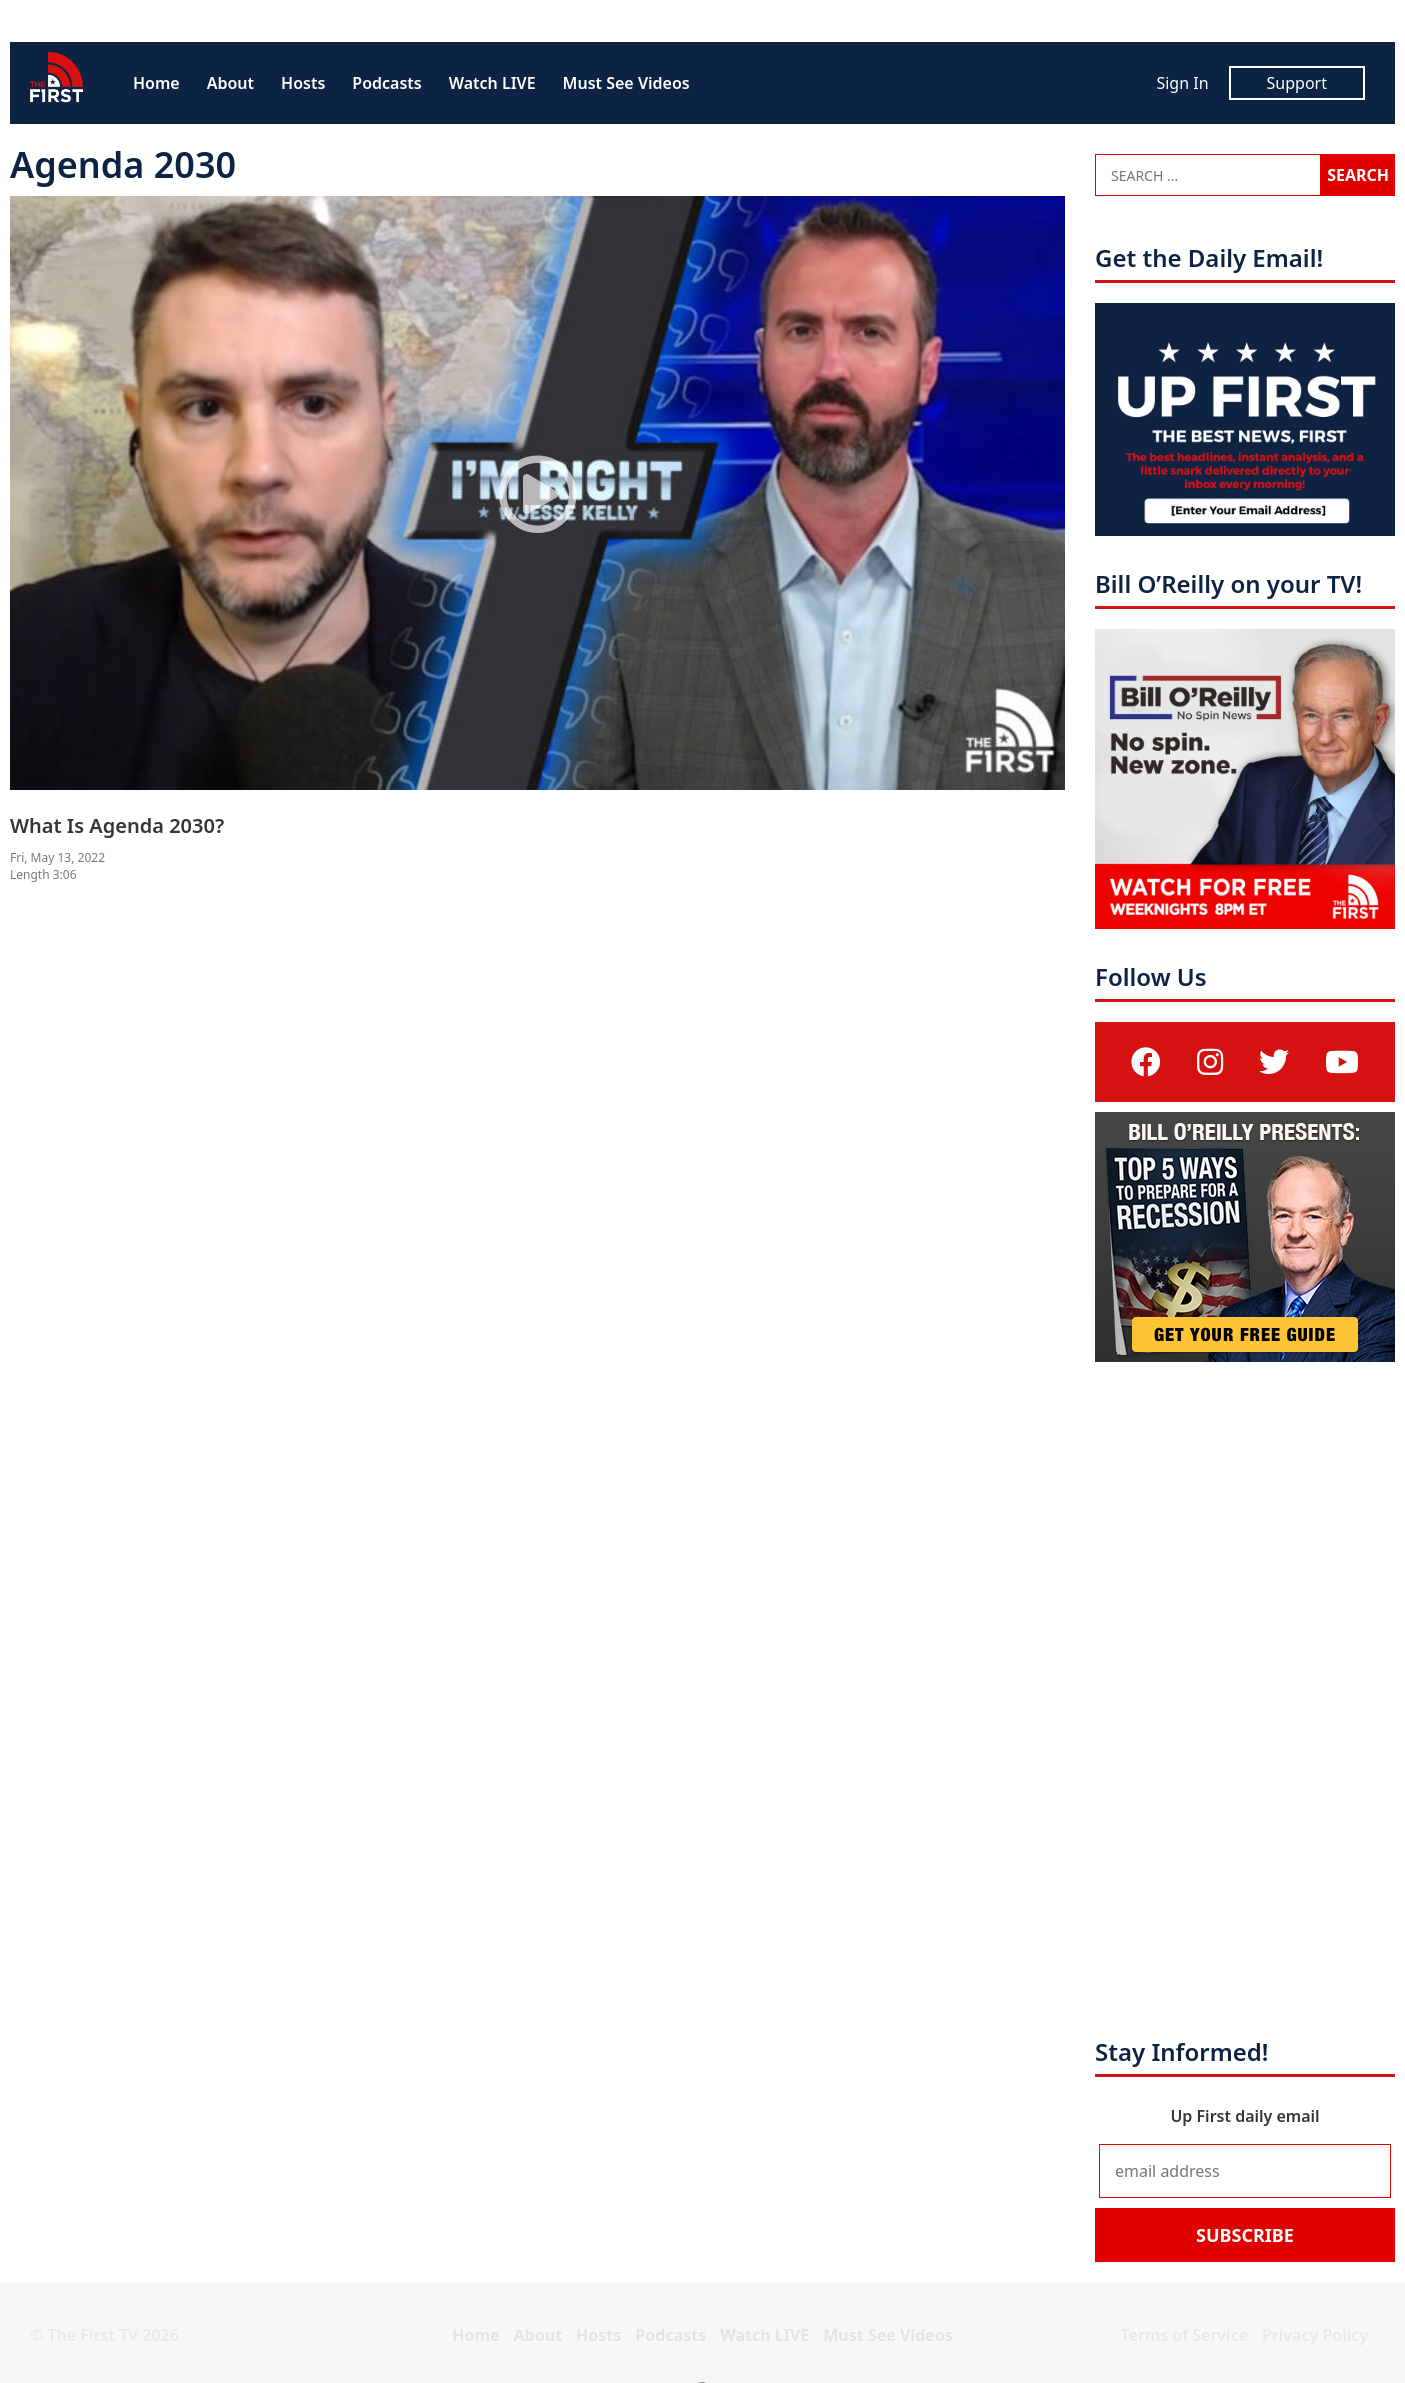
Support (1297, 83)
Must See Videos (626, 83)
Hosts (303, 83)
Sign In (1182, 83)
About (230, 83)
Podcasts (386, 83)
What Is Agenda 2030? (117, 825)
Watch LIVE (492, 83)
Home (156, 83)
